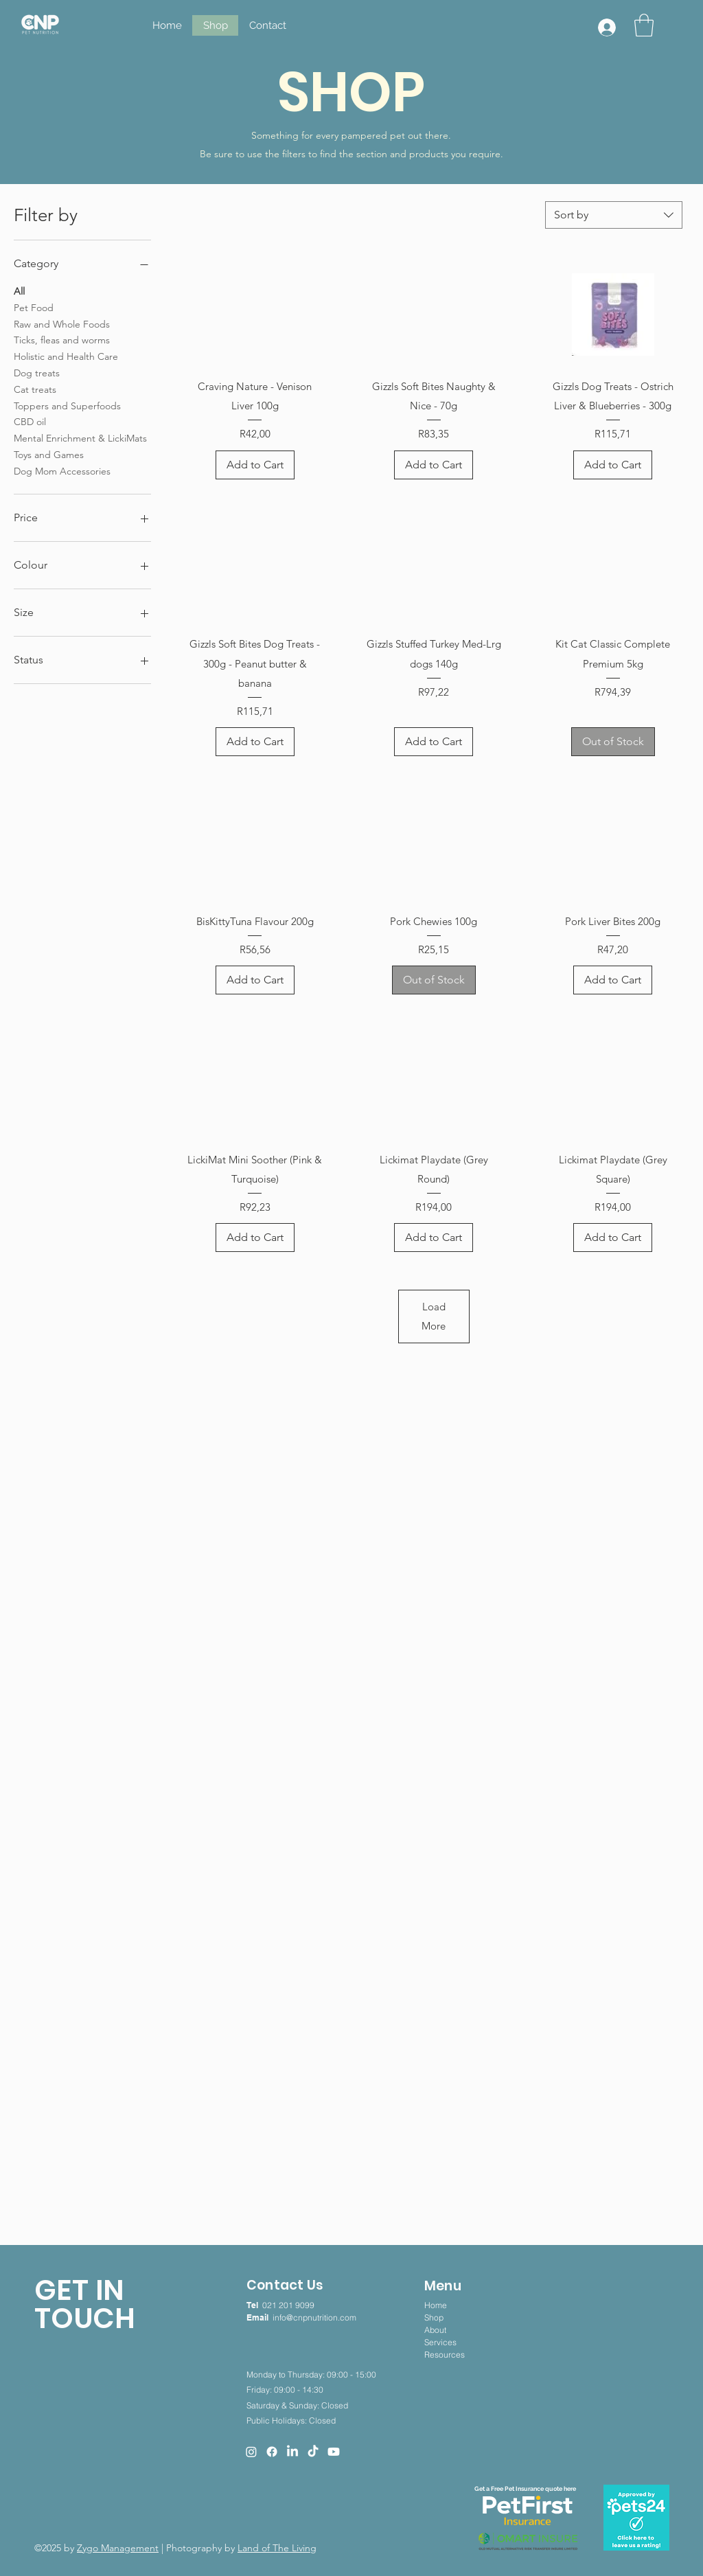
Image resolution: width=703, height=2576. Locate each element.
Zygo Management (118, 2548)
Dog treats (37, 372)
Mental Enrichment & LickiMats (80, 437)
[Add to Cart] (255, 465)
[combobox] (613, 215)
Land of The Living (277, 2548)
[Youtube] (334, 2452)
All (19, 290)
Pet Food (34, 307)
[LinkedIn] (292, 2452)
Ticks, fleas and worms (62, 339)
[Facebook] (272, 2452)
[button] (644, 25)
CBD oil (30, 421)
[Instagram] (251, 2452)
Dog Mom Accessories (62, 470)
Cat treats (35, 389)
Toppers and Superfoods (67, 405)
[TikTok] (313, 2452)
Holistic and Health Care (66, 356)
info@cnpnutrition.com (314, 2317)
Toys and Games (49, 454)
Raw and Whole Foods (62, 323)
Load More (434, 1316)
